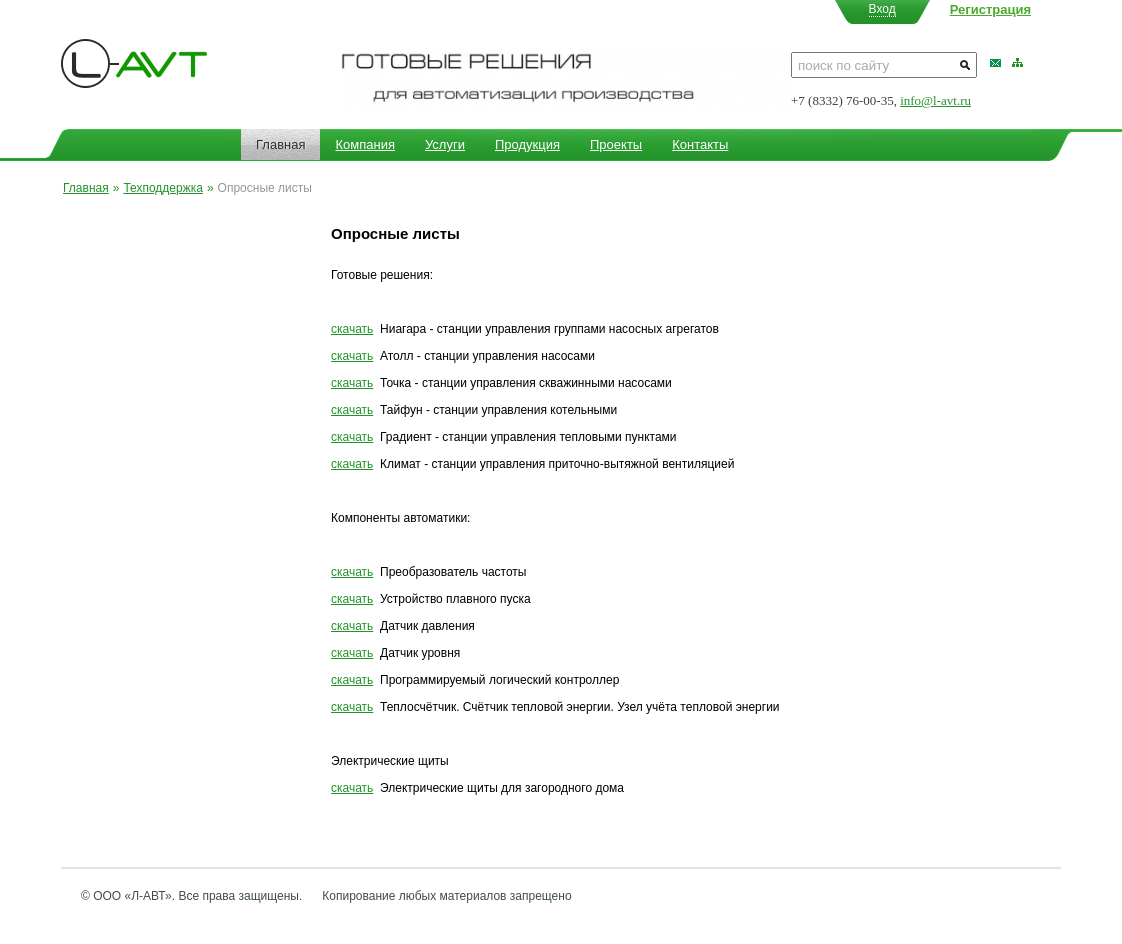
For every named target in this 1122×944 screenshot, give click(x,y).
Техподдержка (163, 188)
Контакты (700, 144)
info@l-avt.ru (935, 100)
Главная (280, 144)
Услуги (445, 144)
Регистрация (990, 9)
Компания (365, 144)
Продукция (527, 144)
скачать (352, 329)
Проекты (616, 144)
